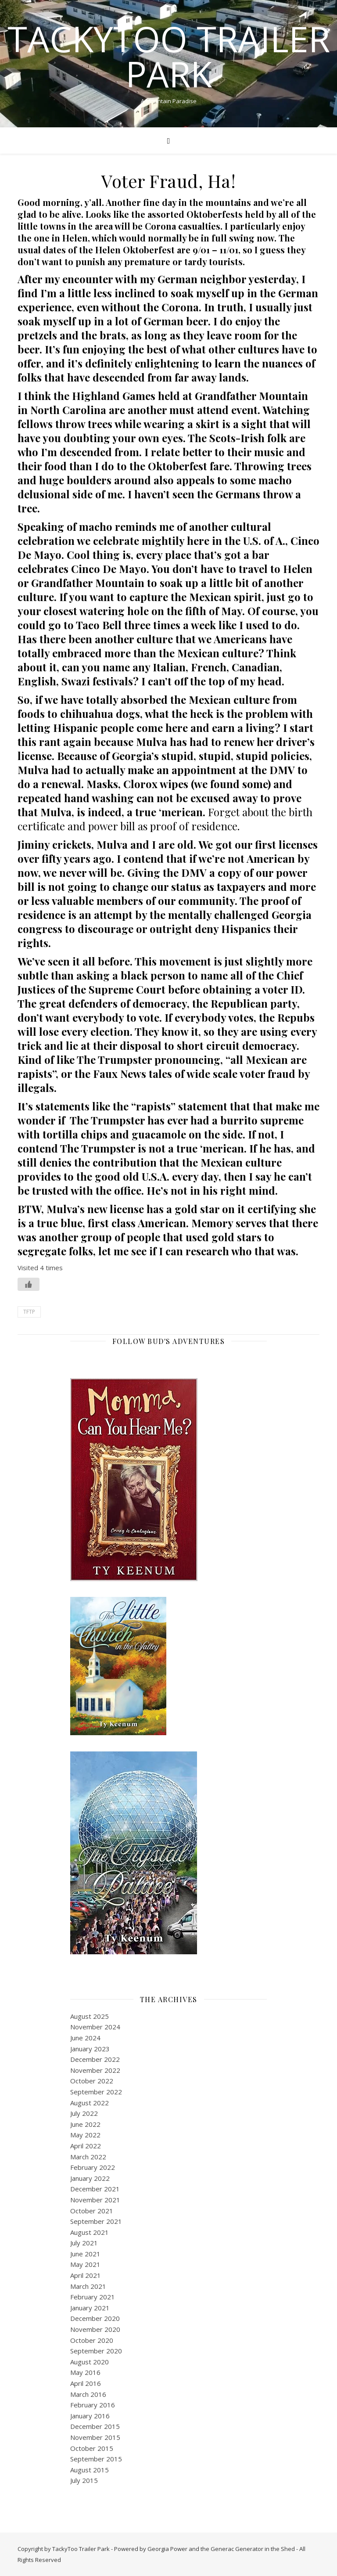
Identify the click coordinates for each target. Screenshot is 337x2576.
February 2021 (92, 2296)
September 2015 (96, 2458)
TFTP (29, 1311)
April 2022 (85, 2145)
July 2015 (84, 2480)
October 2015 (91, 2448)
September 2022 (96, 2091)
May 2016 (85, 2372)
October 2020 (91, 2340)
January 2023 (90, 2048)
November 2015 (95, 2437)
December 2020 (95, 2318)
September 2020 (96, 2350)
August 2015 (89, 2469)
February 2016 (92, 2404)
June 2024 (85, 2037)
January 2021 (90, 2307)
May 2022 (85, 2134)
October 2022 (91, 2080)
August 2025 (89, 2016)
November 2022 (95, 2070)
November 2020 (95, 2329)
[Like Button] (28, 1284)
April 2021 (85, 2275)
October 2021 (91, 2210)
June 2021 (85, 2253)
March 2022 (88, 2156)
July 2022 (84, 2113)
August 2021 (89, 2232)
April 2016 (85, 2383)
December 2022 (95, 2059)
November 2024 (95, 2026)
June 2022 (85, 2124)
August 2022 (89, 2102)
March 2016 (88, 2394)
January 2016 (90, 2415)
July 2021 (84, 2242)
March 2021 (88, 2286)
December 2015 (95, 2426)
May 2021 (85, 2264)
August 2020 (89, 2361)
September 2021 (96, 2221)
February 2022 (92, 2167)
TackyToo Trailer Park (168, 56)
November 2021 (95, 2199)
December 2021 (95, 2188)
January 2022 (90, 2178)
